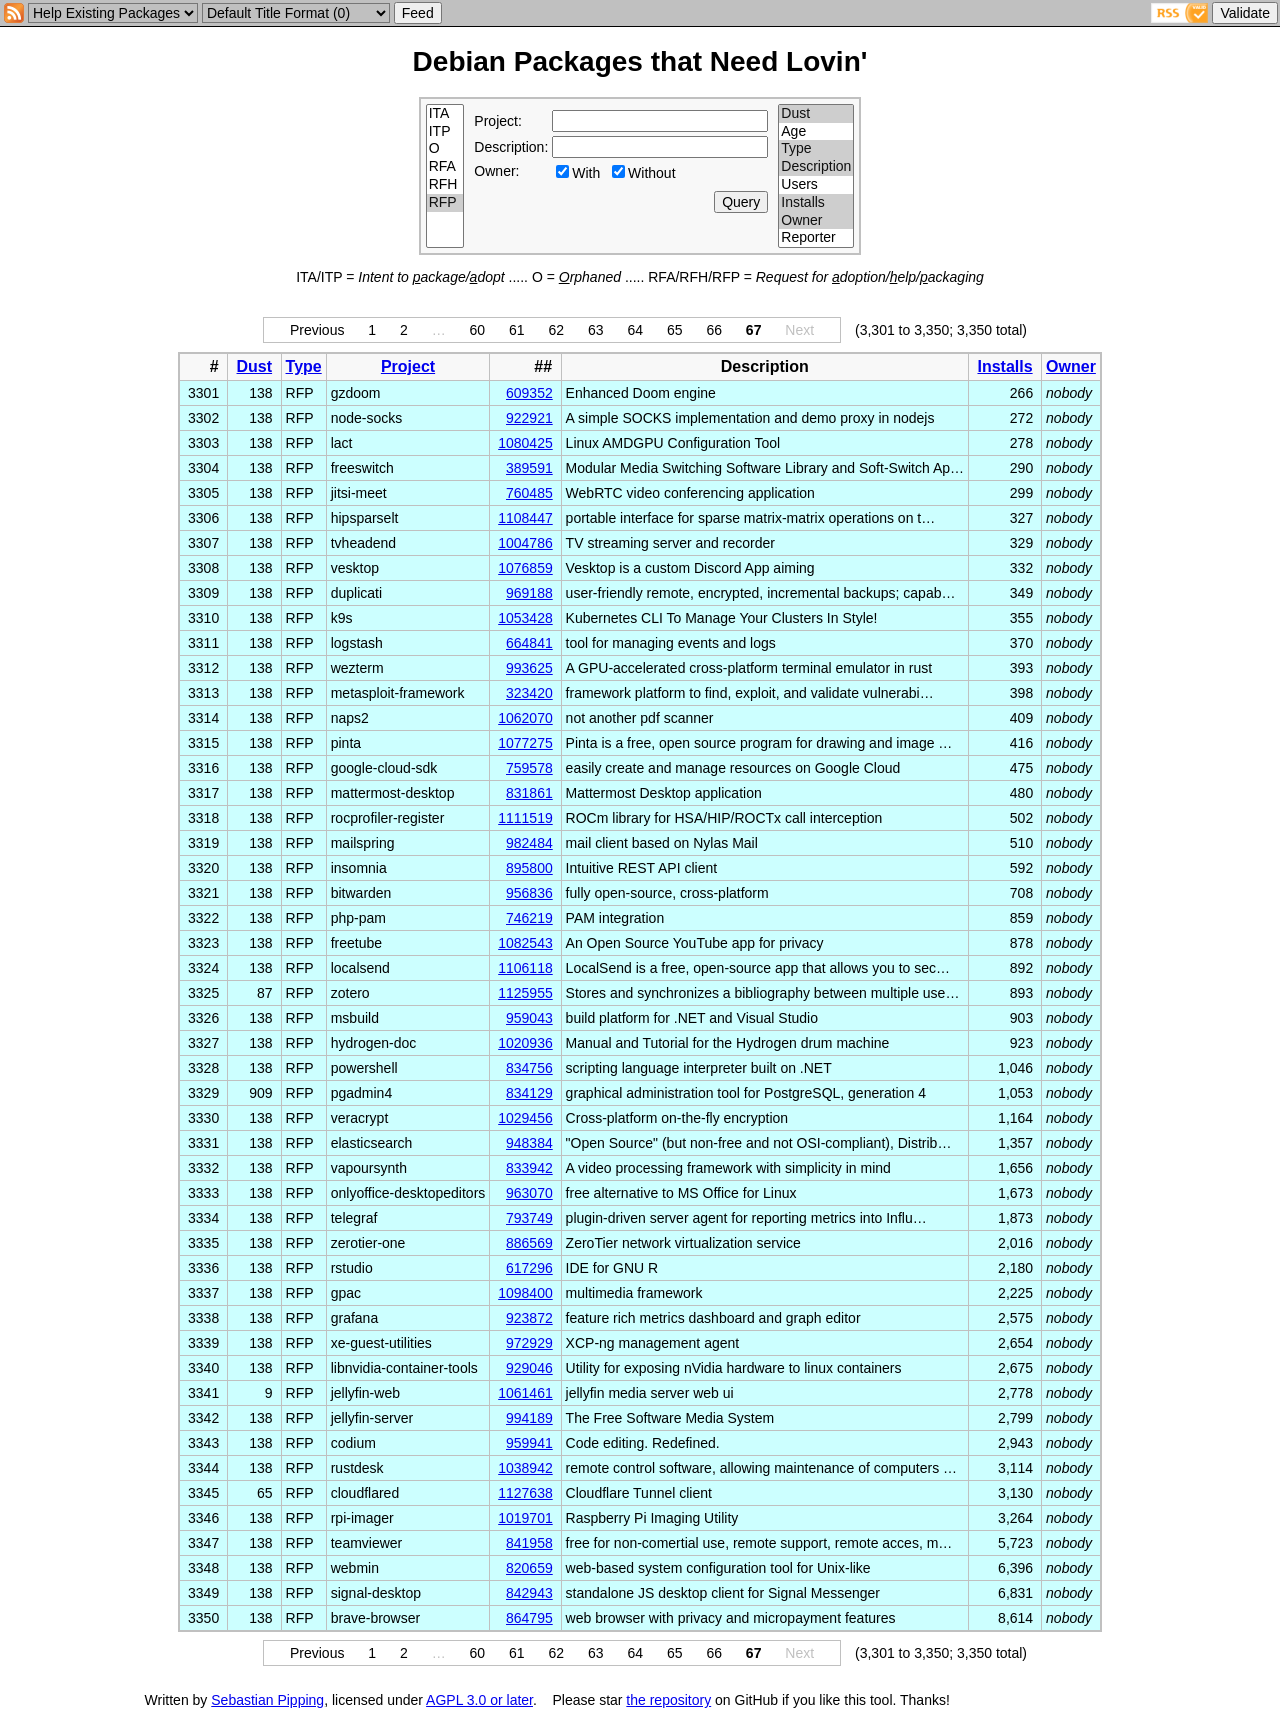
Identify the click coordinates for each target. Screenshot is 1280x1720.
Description (816, 167)
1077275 (525, 743)
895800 (529, 868)
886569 (529, 1243)
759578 (529, 768)
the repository (668, 1700)
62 (557, 330)
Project (408, 366)
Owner (816, 221)
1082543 (525, 943)
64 (635, 330)
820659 (529, 1568)
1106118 (525, 968)
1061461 (525, 1393)
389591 (529, 468)
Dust (816, 114)
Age (816, 132)
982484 (529, 843)
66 (714, 330)
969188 (529, 593)
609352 (529, 393)
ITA (445, 114)
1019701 (525, 1518)
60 (478, 330)
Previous (317, 330)
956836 (529, 893)
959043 (529, 1018)
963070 (529, 1193)
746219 (529, 918)
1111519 (525, 818)
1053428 (525, 618)
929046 (529, 1368)
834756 (529, 1068)
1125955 (525, 993)
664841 (529, 643)
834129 (529, 1093)
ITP (445, 132)
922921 (529, 418)
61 (517, 330)
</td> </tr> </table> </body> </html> (1050, 1700)
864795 (529, 1618)
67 (754, 330)
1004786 (525, 543)
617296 (529, 1268)
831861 (529, 793)
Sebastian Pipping (267, 1700)
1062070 (525, 718)
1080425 (525, 443)
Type (816, 149)
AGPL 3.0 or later (479, 1700)
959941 (529, 1443)
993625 (529, 668)
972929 (529, 1343)
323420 (529, 693)
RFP (445, 203)
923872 (529, 1318)
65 (675, 330)
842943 (529, 1593)
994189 (529, 1418)
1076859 (525, 568)
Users (816, 185)
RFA (445, 167)
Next (799, 330)
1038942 (525, 1468)
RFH (445, 185)
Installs (816, 203)
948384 (529, 1143)
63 (596, 330)
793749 (529, 1218)
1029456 (525, 1118)
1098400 (525, 1293)
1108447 (525, 518)
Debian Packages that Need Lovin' (640, 61)
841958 (529, 1543)
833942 (529, 1168)
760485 (529, 493)
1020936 (525, 1043)
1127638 (525, 1493)
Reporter (816, 238)
